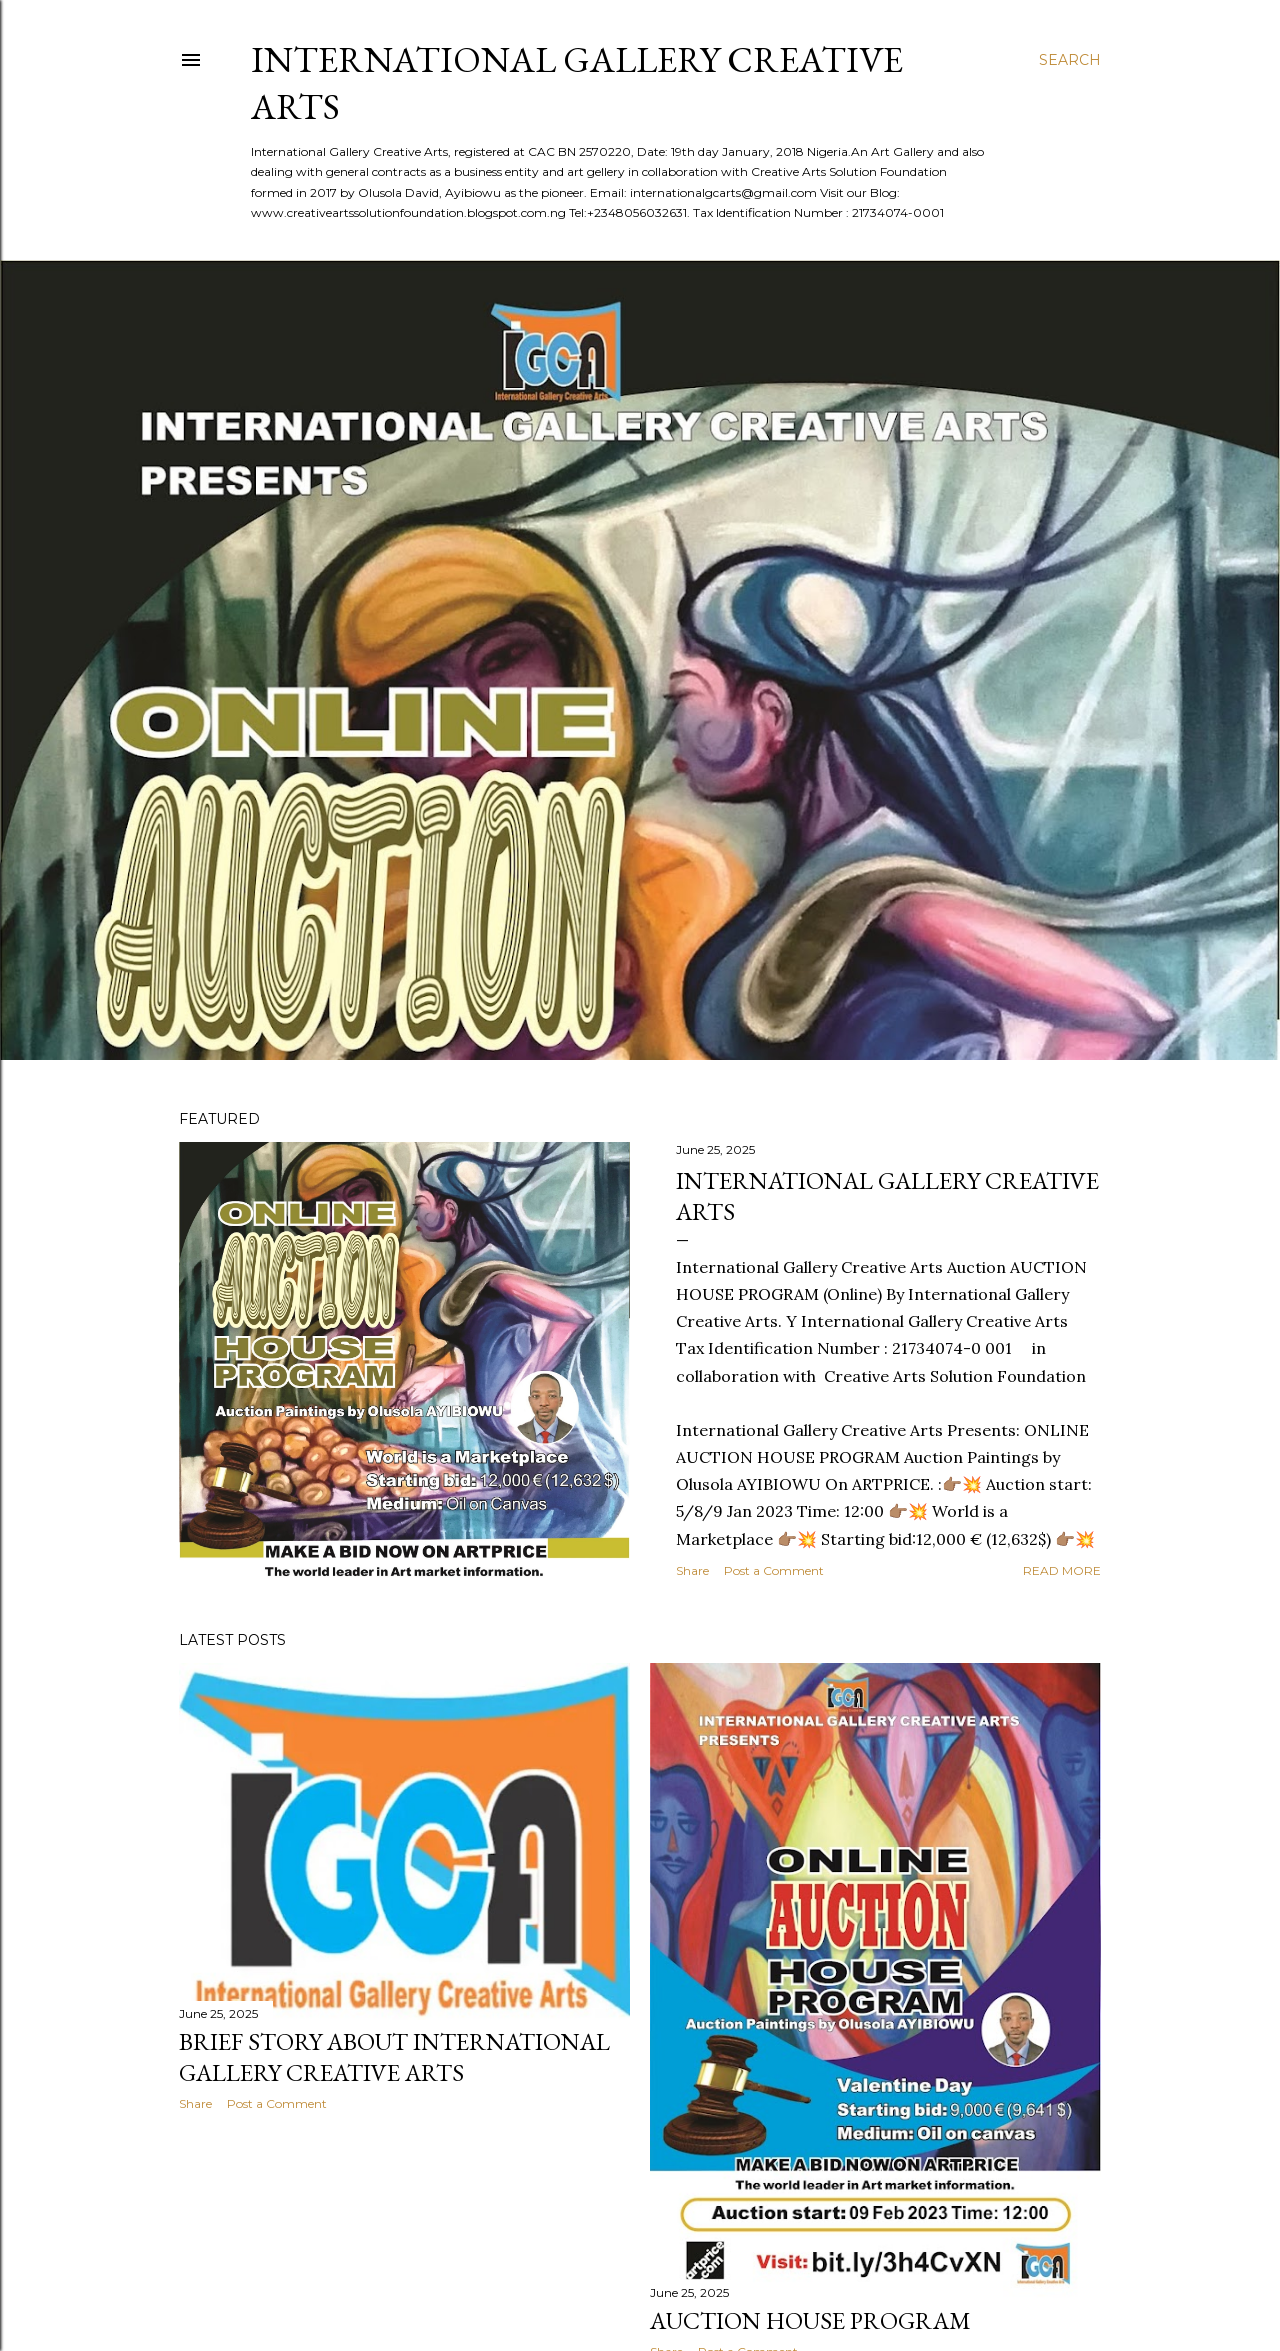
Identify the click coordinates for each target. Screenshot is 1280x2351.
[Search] (1070, 60)
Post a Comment (774, 1570)
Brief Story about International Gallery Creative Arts (394, 2057)
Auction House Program (810, 2320)
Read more (1062, 1570)
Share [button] (692, 1570)
